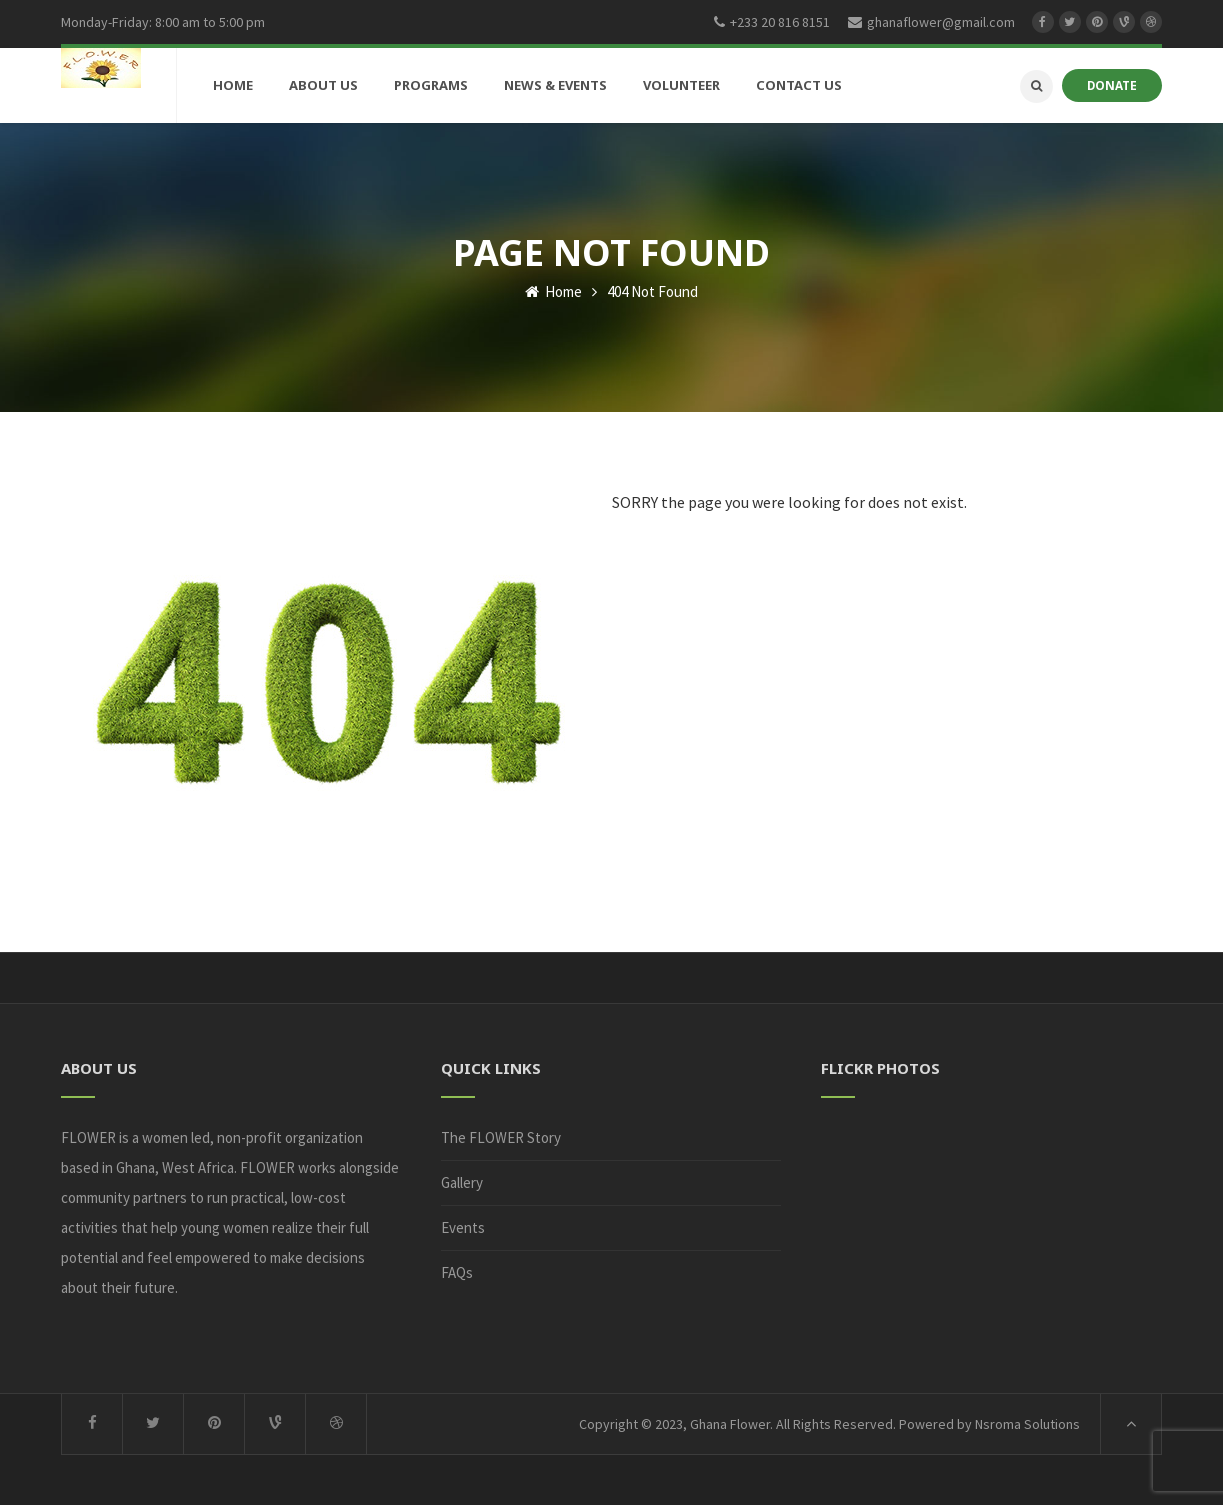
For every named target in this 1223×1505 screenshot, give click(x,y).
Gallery (462, 1182)
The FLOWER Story (501, 1137)
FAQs (457, 1272)
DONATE (1112, 85)
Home (553, 291)
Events (463, 1227)
